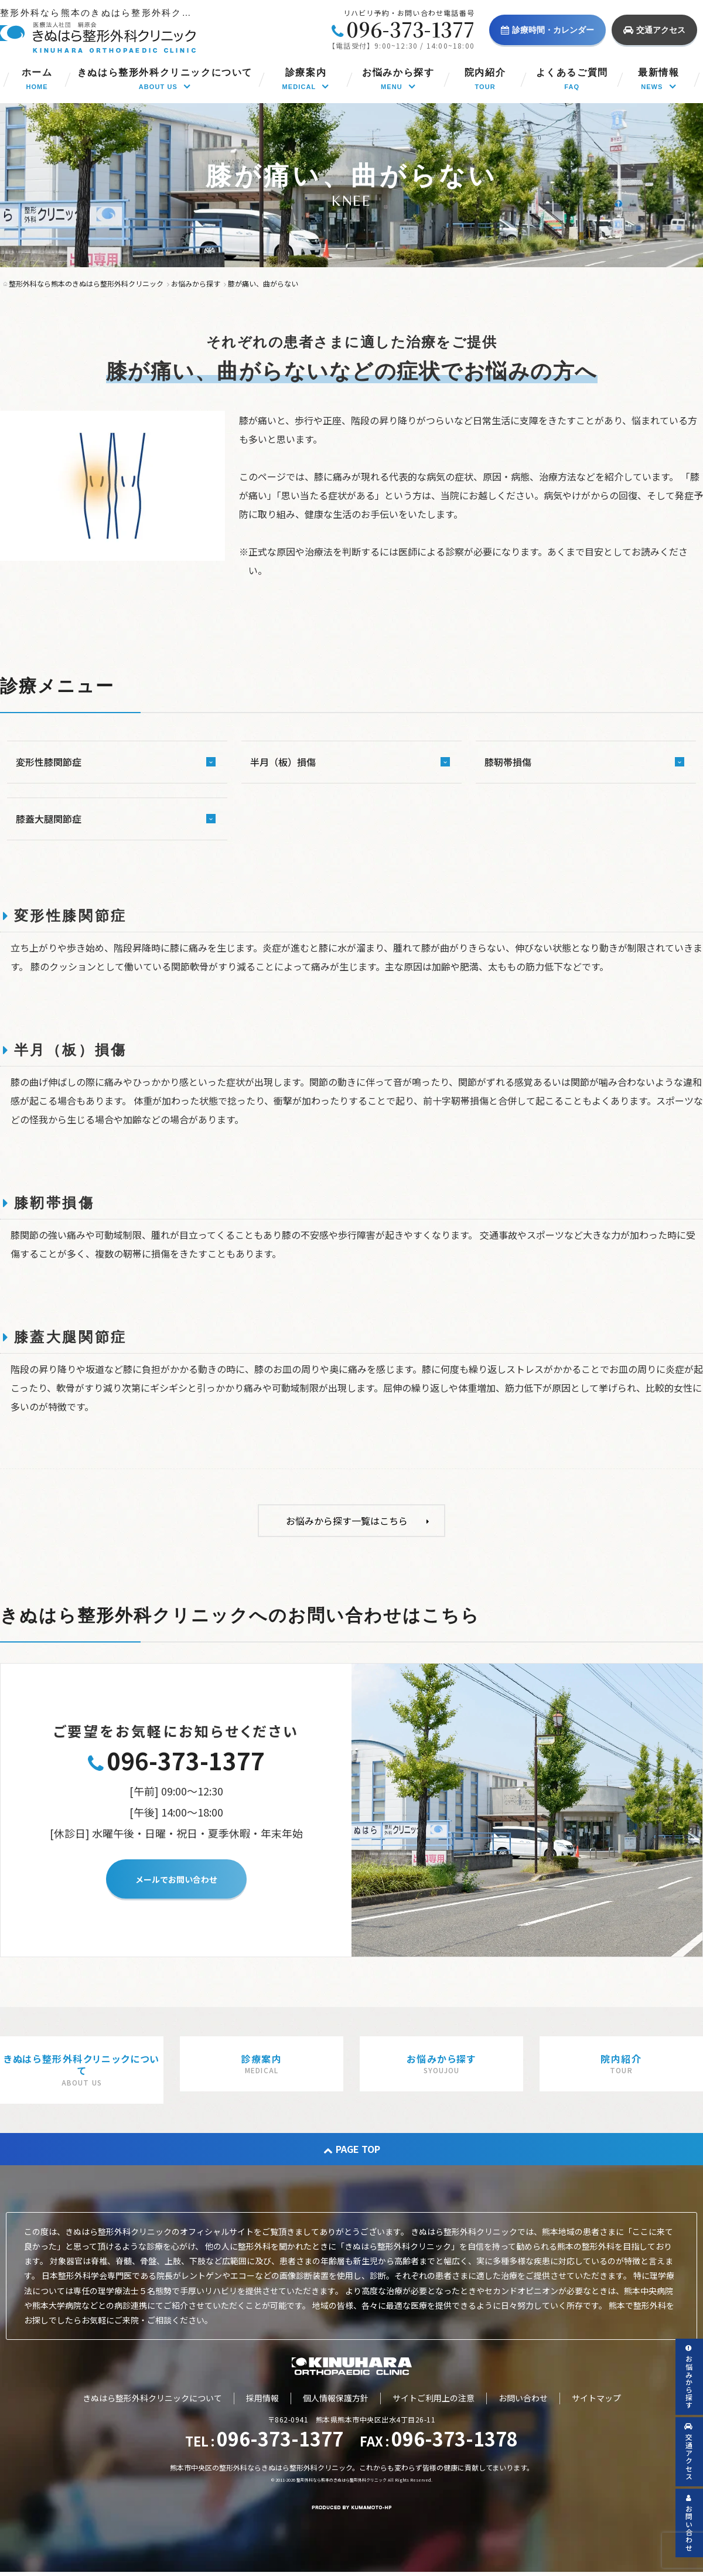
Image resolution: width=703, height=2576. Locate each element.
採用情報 (262, 2398)
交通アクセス (654, 30)
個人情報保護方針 (335, 2398)
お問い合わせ (523, 2398)
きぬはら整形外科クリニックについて (152, 2398)
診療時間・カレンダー (547, 30)
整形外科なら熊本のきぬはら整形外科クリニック (341, 2480)
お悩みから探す (689, 2377)
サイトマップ (596, 2398)
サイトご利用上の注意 (434, 2398)
